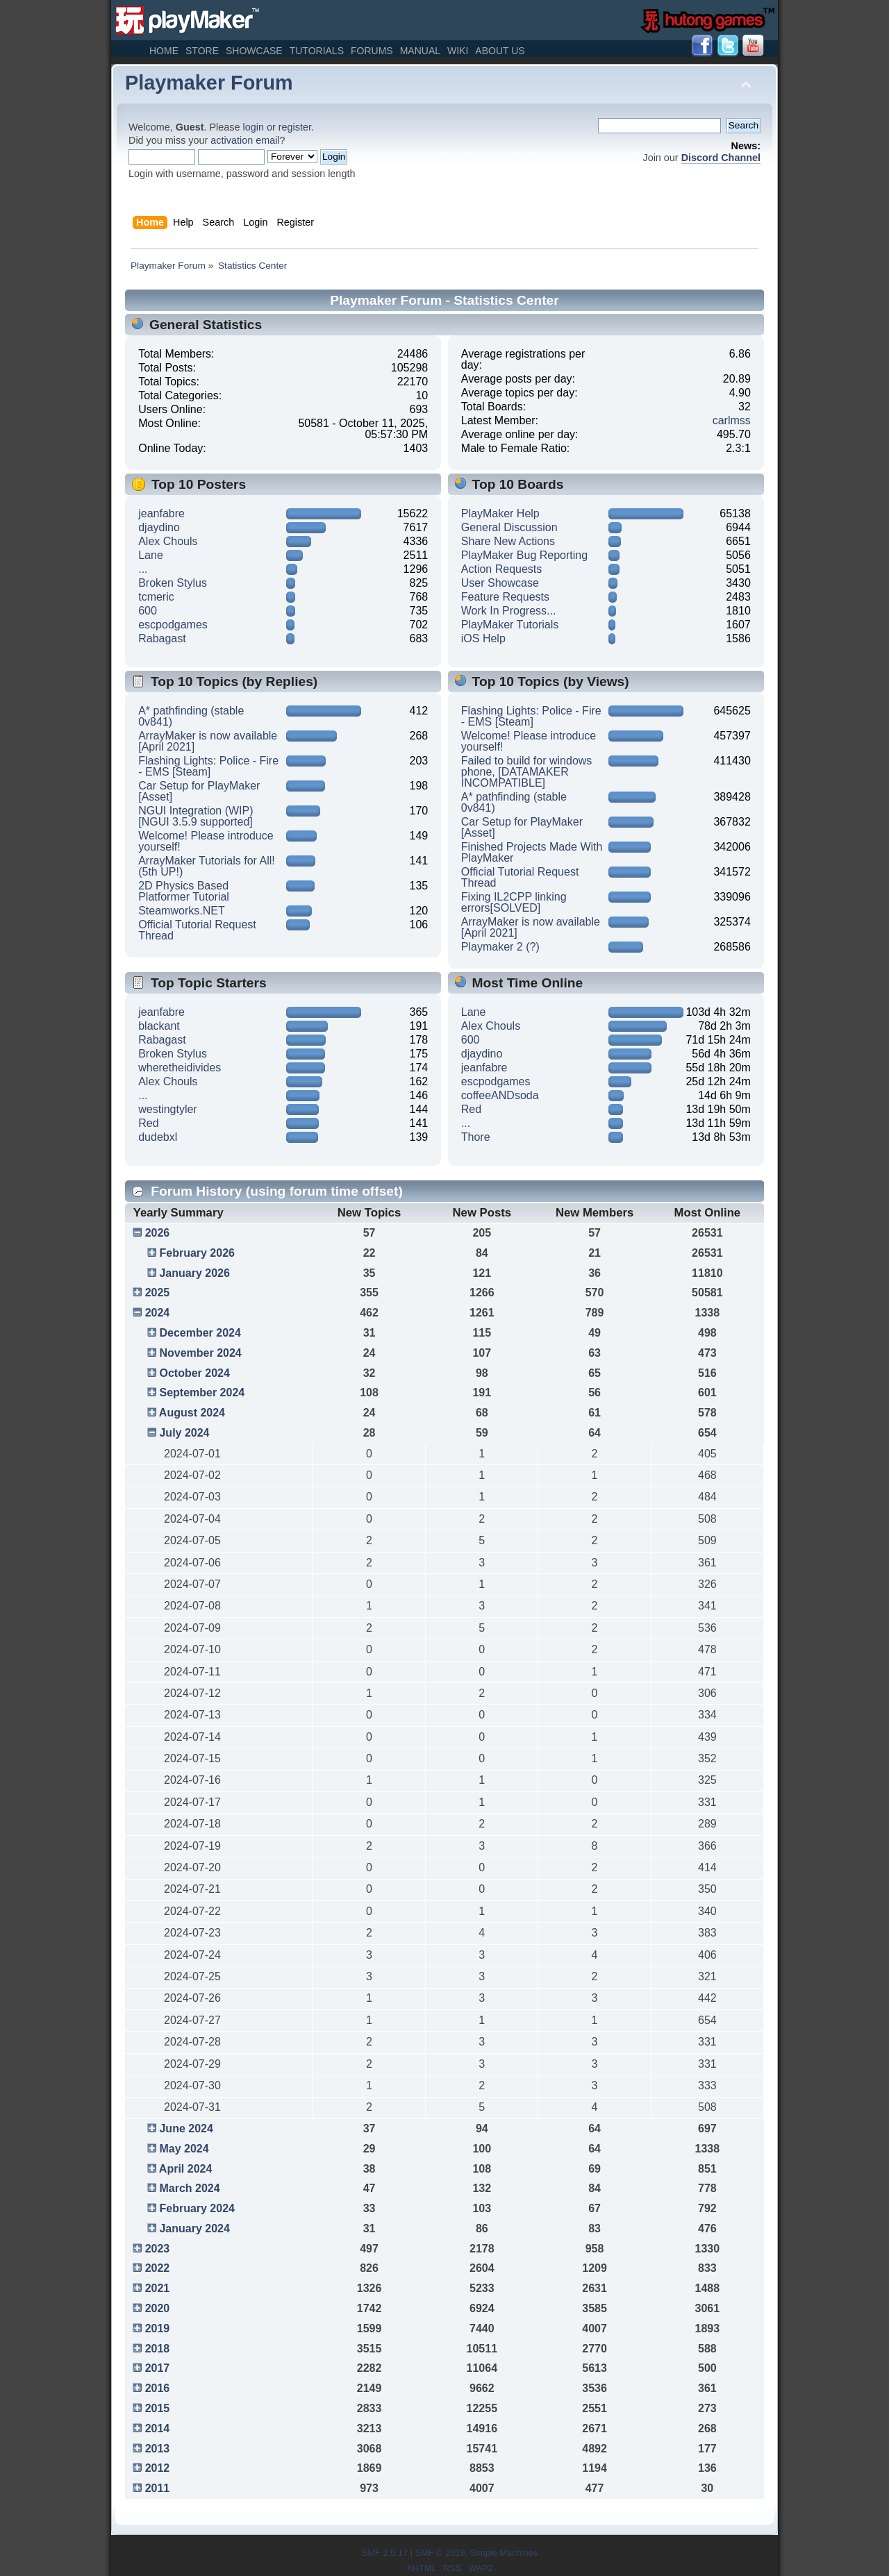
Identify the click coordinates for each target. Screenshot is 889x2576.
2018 (157, 2349)
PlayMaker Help (500, 513)
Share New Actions (508, 541)
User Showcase (500, 583)
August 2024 (192, 1413)
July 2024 (184, 1433)
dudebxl (157, 1137)
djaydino (159, 527)
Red (148, 1123)
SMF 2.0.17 (385, 2553)
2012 (157, 2468)
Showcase (254, 50)
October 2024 (194, 1373)
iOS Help (483, 638)
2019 (157, 2328)
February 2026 (197, 1253)
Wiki (457, 50)
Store (202, 50)
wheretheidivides (179, 1067)
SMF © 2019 (440, 2553)
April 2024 (185, 2169)
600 (147, 611)
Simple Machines (504, 2553)
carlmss (732, 420)
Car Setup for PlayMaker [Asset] (199, 791)
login (253, 127)
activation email (244, 140)
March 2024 (189, 2188)
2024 (157, 1313)
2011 (157, 2488)
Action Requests (501, 569)
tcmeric (156, 597)
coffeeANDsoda (500, 1095)
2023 (157, 2249)
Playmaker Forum (209, 83)
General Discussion (509, 527)
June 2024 (186, 2128)
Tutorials (317, 50)
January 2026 (194, 1273)
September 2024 (201, 1392)
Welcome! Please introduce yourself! (205, 841)
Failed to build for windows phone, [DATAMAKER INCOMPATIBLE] (526, 772)
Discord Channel (721, 157)
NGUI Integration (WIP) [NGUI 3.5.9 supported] (195, 816)
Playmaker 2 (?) (500, 947)
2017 (157, 2368)
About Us (499, 50)
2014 (157, 2428)
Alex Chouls (167, 541)
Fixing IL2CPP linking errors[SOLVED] (514, 902)
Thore (475, 1137)
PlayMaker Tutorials (510, 624)
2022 (157, 2268)
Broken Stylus (172, 583)
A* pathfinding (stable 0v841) (191, 716)
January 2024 (194, 2228)
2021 (157, 2288)
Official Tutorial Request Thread (197, 930)
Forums (372, 50)
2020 (157, 2308)
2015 (157, 2408)
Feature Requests (505, 597)
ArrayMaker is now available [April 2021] (207, 741)
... (142, 569)
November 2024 (200, 1353)
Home (163, 50)
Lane (150, 555)
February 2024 (197, 2208)
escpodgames (173, 624)
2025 (157, 1292)
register (295, 127)
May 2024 (183, 2149)
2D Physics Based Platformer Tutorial (183, 891)
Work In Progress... (508, 611)
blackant (159, 1026)
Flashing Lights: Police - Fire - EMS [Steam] (208, 766)
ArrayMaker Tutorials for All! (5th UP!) (206, 866)
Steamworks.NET (181, 911)
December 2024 (199, 1333)
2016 (157, 2388)
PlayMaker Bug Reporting (524, 555)
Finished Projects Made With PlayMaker (532, 852)
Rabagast (162, 638)
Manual (420, 50)
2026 (157, 1233)
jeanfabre (161, 513)
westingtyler (167, 1109)
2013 (157, 2448)
